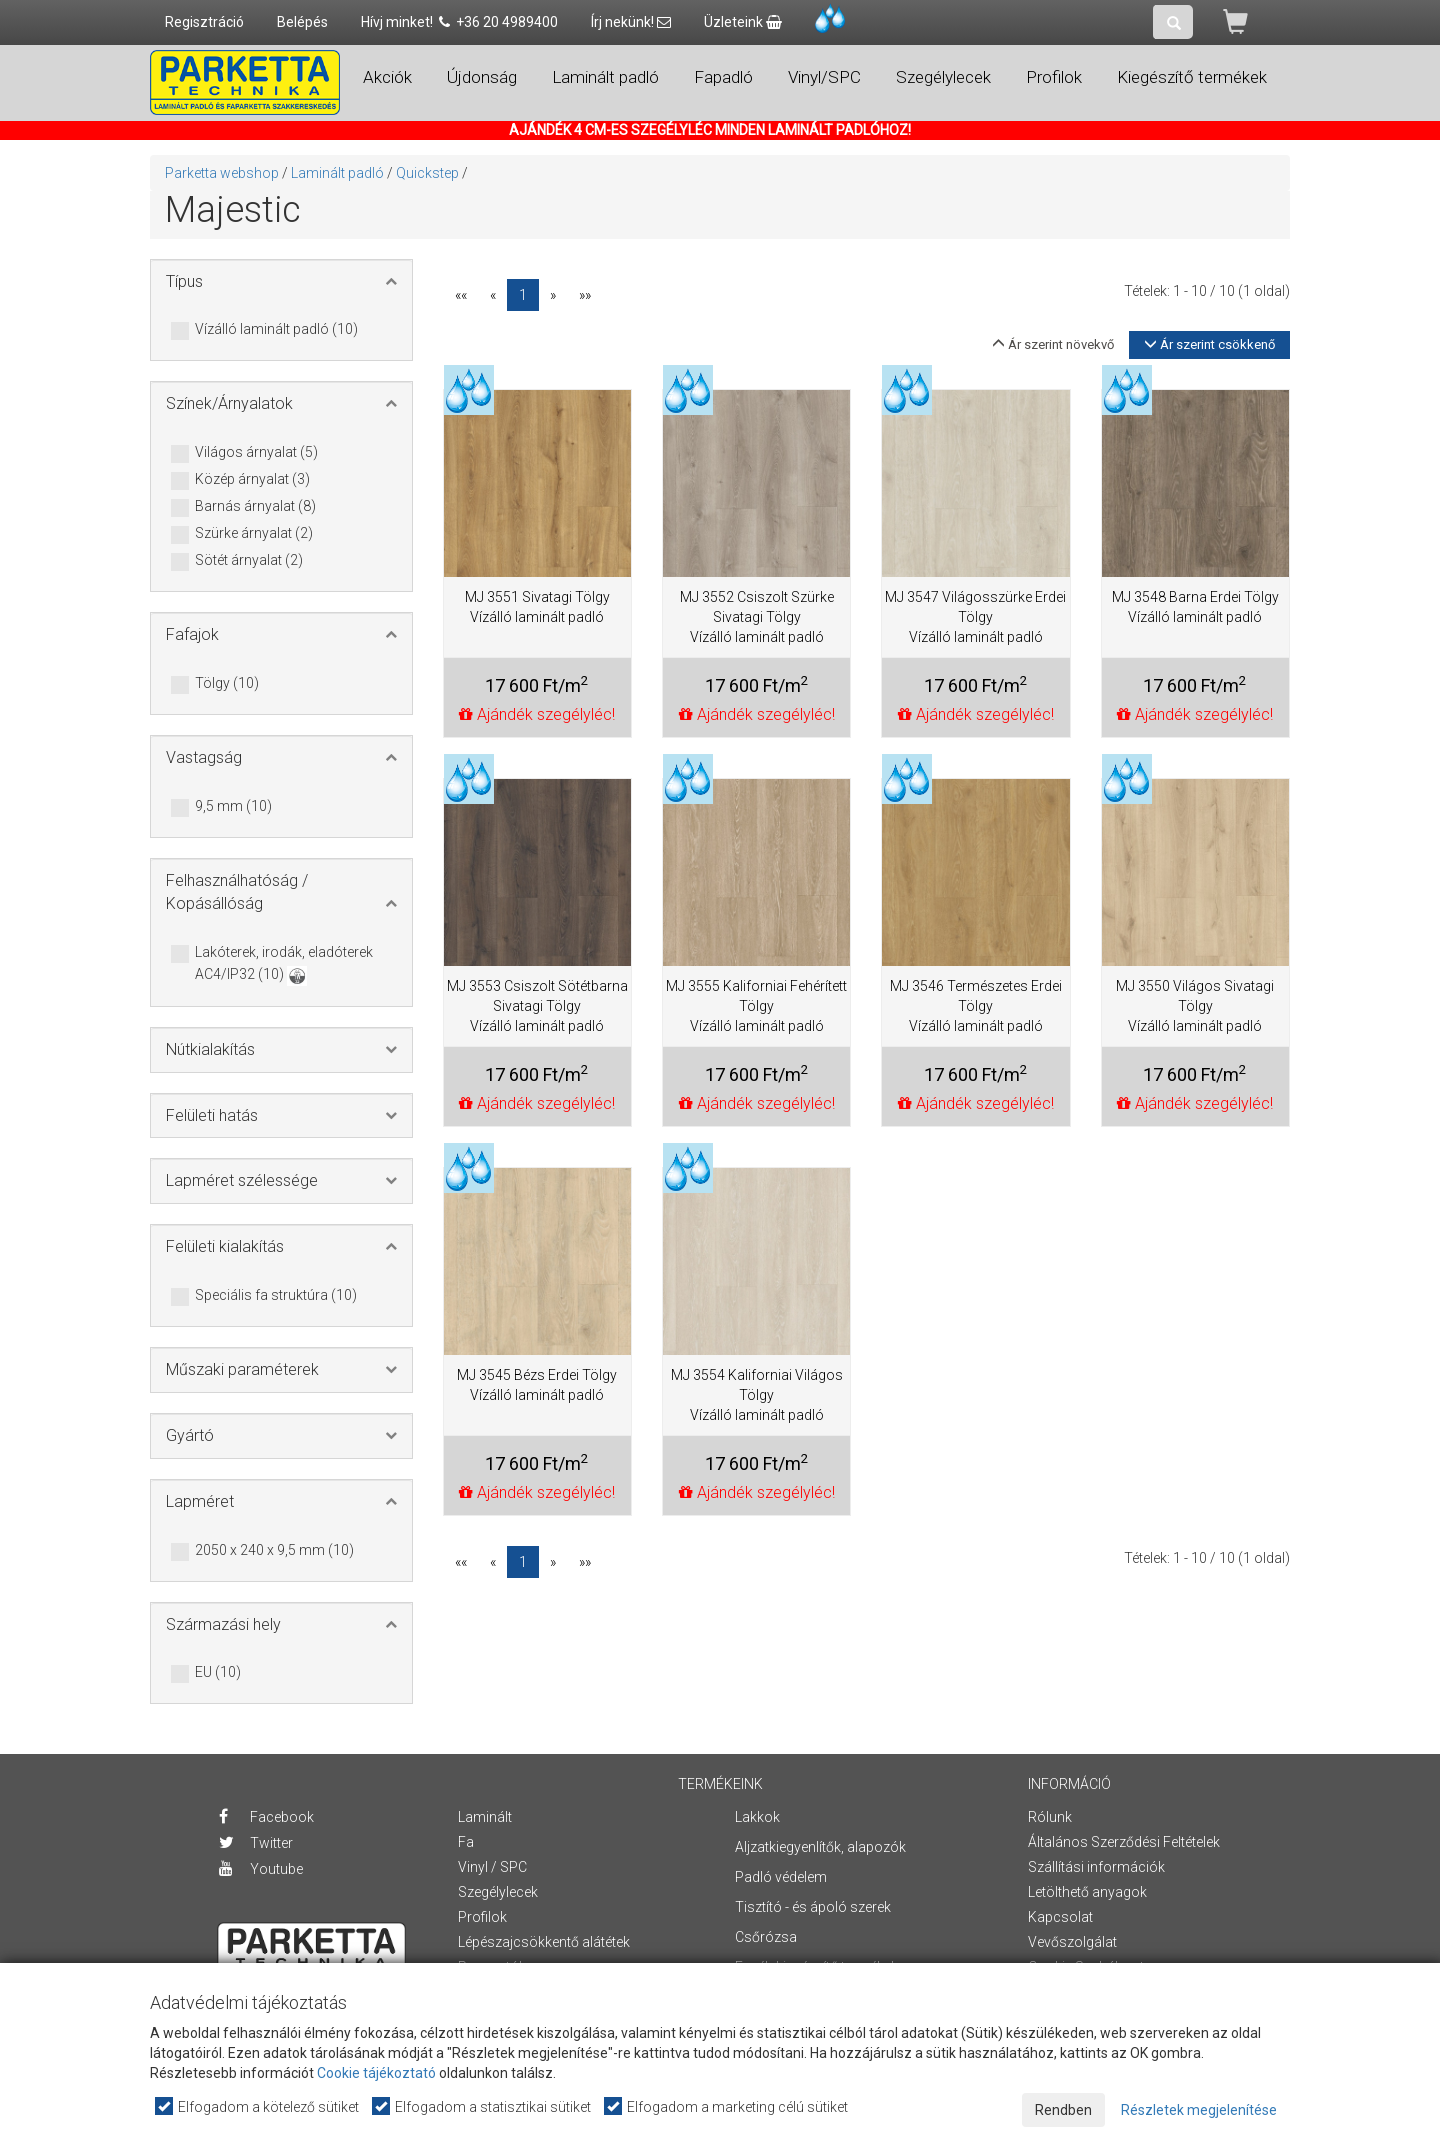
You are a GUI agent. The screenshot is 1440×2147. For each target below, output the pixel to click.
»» (585, 295)
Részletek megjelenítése (1199, 2110)
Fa (466, 1842)
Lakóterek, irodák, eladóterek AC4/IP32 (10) (284, 964)
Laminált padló (337, 173)
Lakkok (757, 1817)
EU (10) (218, 1673)
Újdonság (482, 77)
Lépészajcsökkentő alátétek (544, 1942)
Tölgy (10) (227, 684)
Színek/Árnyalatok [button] (229, 403)
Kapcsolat (1060, 1917)
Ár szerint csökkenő (1209, 344)
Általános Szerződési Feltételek (1124, 1842)
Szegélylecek (498, 1892)
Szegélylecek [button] (943, 77)
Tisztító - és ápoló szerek (813, 1907)
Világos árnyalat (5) (256, 453)
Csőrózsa (766, 1937)
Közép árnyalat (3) (252, 480)
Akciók (387, 77)
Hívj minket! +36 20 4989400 (459, 22)
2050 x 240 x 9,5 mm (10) (274, 1551)
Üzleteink (743, 22)
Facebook (266, 1817)
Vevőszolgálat (1072, 1942)
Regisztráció (204, 22)
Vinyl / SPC (492, 1867)
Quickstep (427, 173)
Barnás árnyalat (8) (255, 507)
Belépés (302, 22)
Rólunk (1050, 1817)
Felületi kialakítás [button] (225, 1246)
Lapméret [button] (200, 1501)
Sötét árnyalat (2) (249, 561)
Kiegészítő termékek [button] (1192, 77)
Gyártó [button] (190, 1435)
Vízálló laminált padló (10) (276, 330)
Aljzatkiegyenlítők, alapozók (820, 1847)
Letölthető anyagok (1087, 1892)
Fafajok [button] (192, 634)
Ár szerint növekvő (1053, 344)
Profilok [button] (1054, 77)
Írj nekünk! (631, 22)
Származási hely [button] (223, 1624)
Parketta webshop (222, 173)
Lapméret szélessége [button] (242, 1180)
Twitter (256, 1843)
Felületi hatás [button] (212, 1115)
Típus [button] (184, 281)
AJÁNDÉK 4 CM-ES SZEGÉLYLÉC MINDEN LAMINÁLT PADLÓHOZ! (710, 130)
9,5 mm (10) (233, 807)
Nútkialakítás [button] (210, 1049)
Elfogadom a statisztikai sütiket (482, 2106)
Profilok (482, 1917)
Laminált (485, 1817)
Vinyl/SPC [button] (824, 77)
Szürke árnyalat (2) (254, 534)
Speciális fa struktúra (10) (276, 1296)
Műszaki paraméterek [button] (242, 1369)
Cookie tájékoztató (376, 2073)
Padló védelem (781, 1877)
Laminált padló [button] (605, 77)
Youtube (261, 1869)
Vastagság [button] (204, 757)
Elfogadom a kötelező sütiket (258, 2106)
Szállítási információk (1096, 1867)
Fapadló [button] (723, 77)
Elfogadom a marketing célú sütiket (727, 2106)
